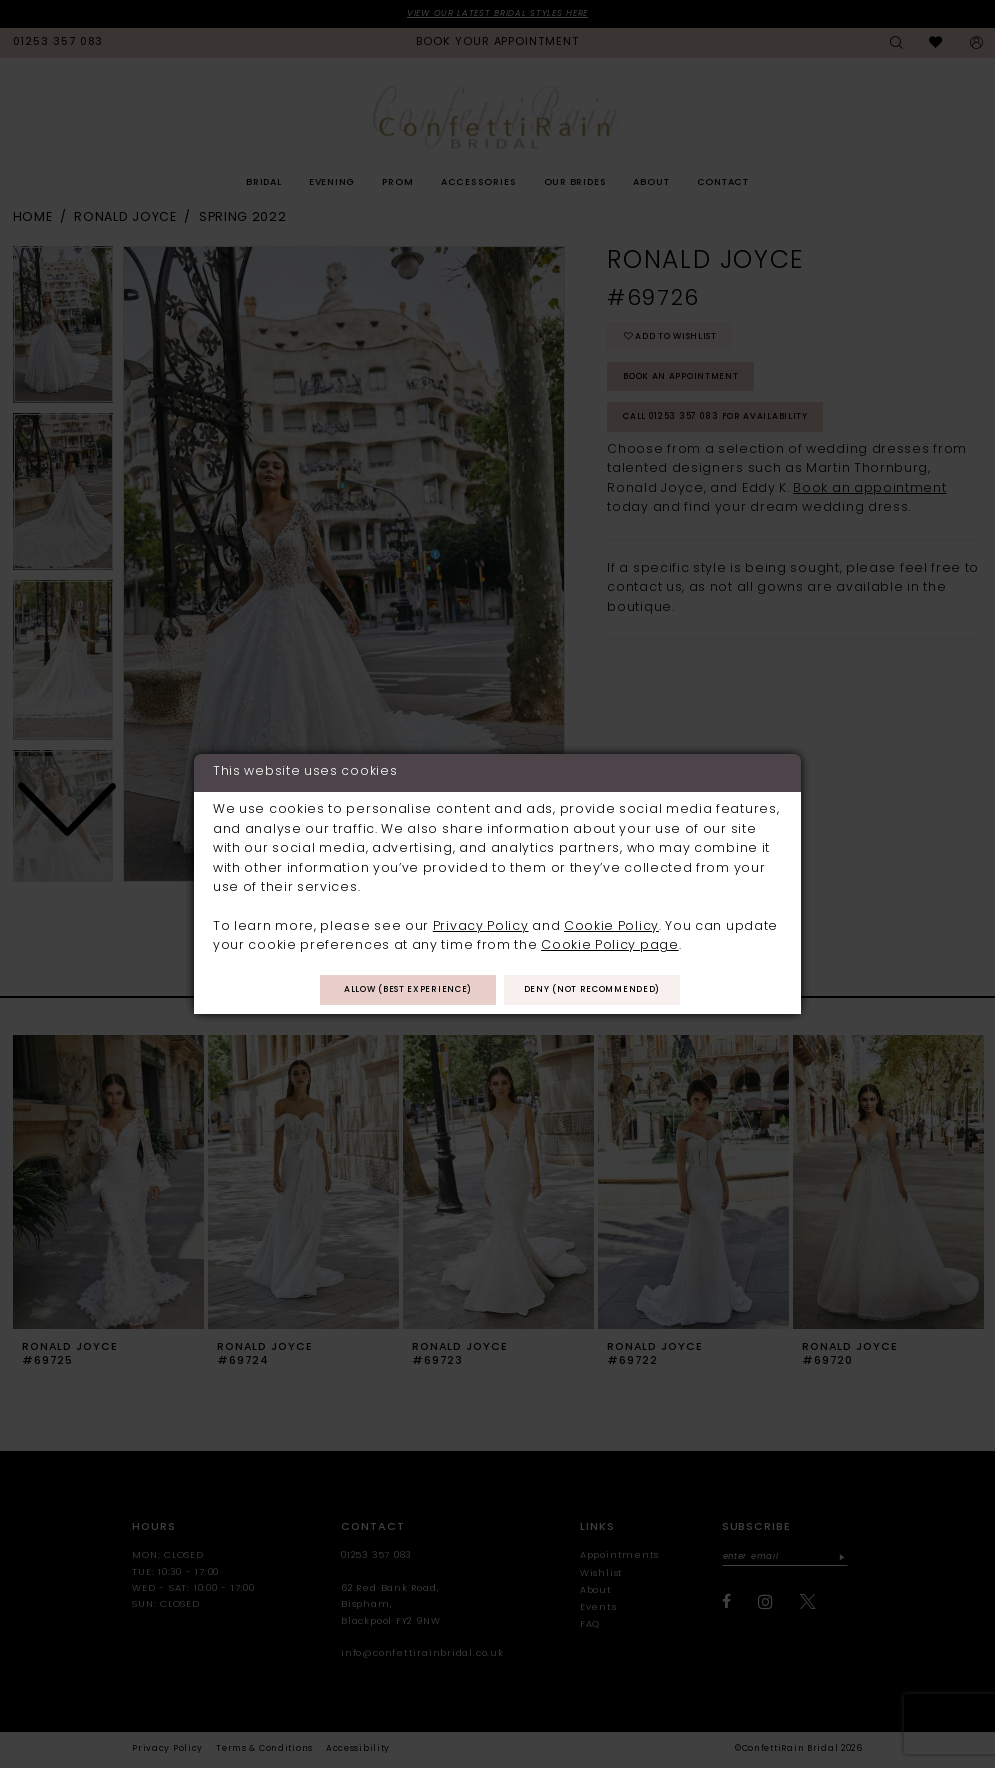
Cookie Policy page (609, 945)
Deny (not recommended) (601, 991)
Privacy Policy (481, 925)
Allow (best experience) (398, 991)
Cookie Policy (611, 925)
